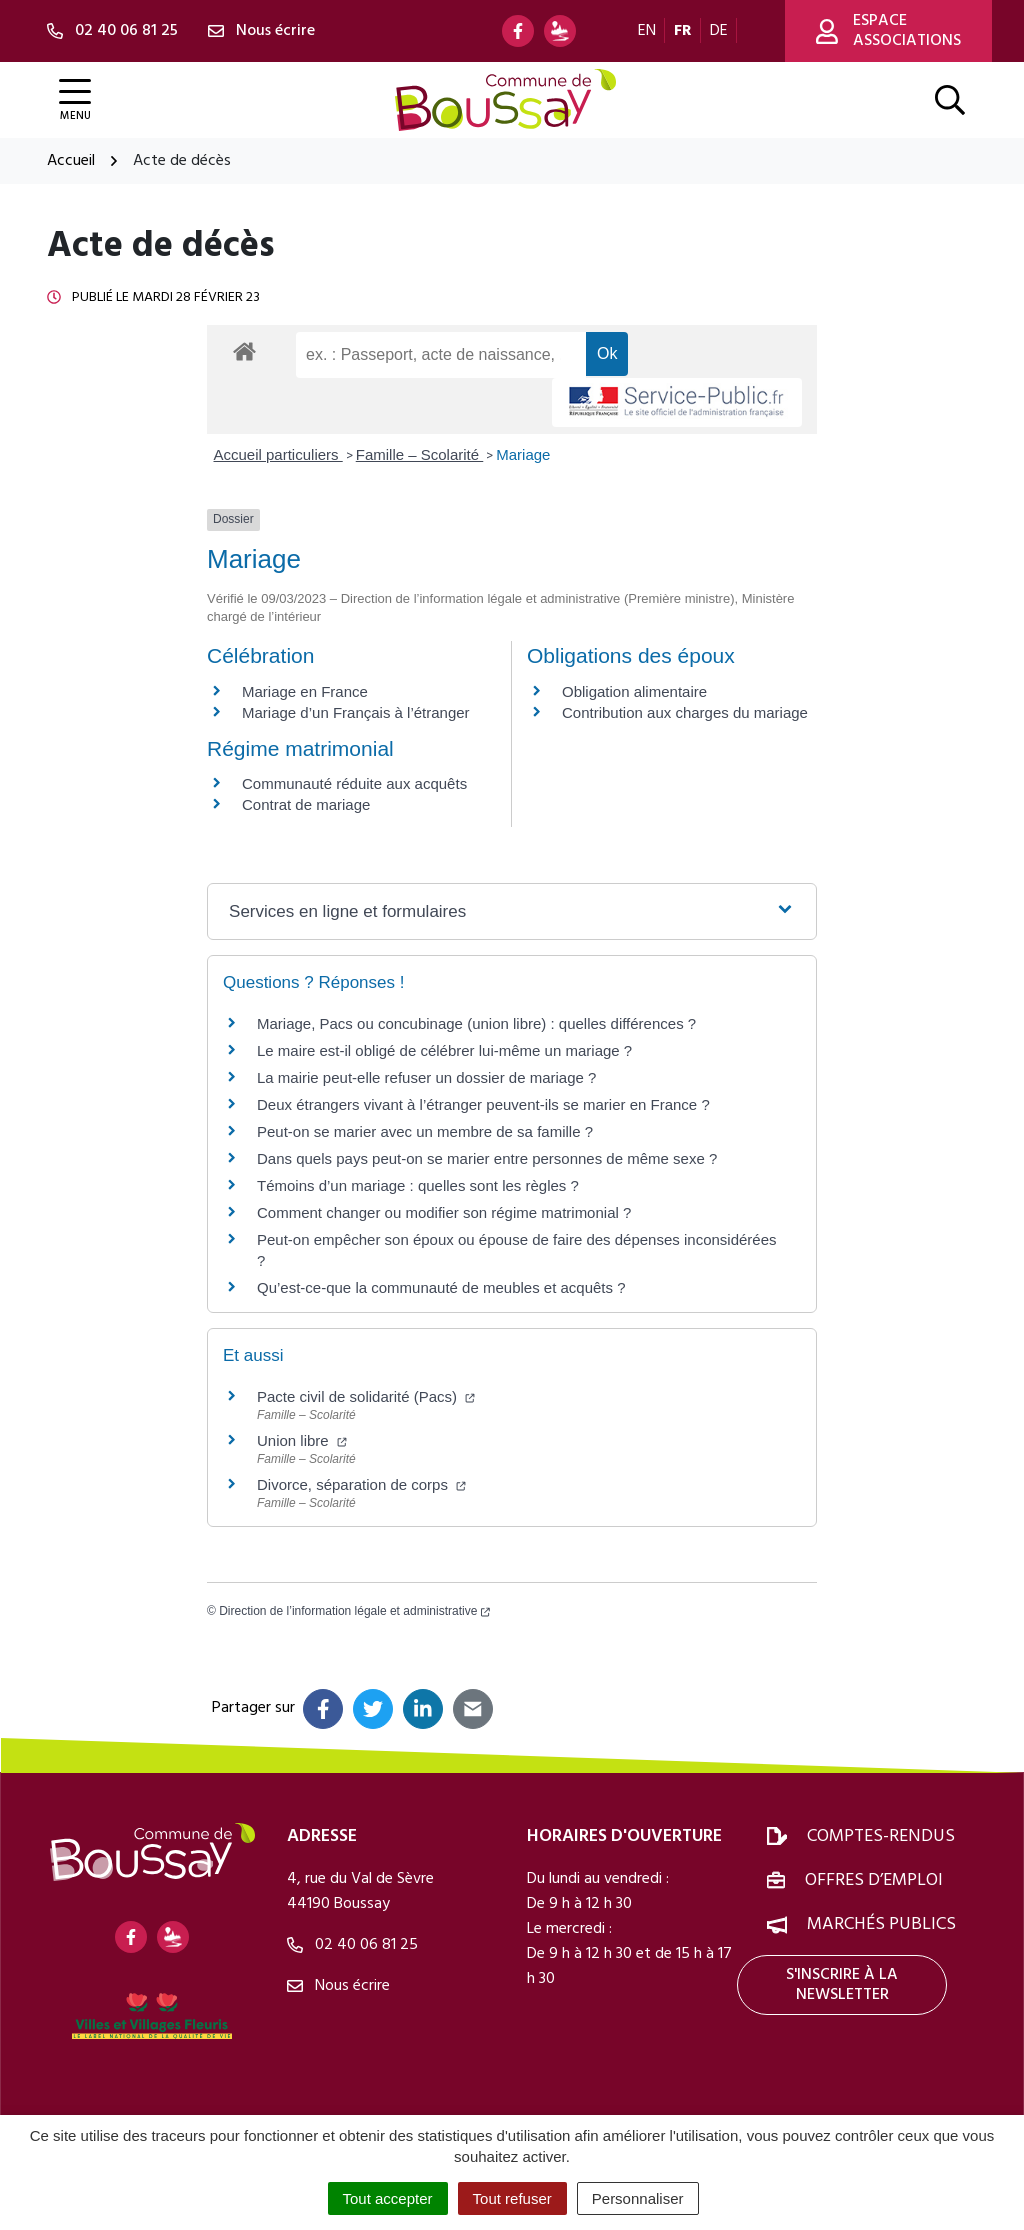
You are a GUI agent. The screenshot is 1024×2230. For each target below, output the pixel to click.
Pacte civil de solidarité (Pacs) (366, 1396)
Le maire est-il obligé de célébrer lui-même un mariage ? (444, 1050)
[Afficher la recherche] (950, 100)
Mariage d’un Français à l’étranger (356, 712)
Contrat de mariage (306, 804)
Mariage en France (305, 691)
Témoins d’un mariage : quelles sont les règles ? (418, 1185)
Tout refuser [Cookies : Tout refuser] (512, 2198)
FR (683, 31)
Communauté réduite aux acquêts (354, 783)
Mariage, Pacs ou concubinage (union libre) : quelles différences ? (476, 1023)
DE (719, 31)
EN (647, 31)
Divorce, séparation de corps (361, 1484)
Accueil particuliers (278, 454)
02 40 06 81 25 (352, 1945)
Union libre (302, 1440)
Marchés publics (881, 1924)
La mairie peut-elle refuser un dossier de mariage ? (426, 1077)
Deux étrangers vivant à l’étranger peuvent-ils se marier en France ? (483, 1104)
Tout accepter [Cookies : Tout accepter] (388, 2198)
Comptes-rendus (881, 1836)
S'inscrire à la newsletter (842, 1985)
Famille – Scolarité (420, 454)
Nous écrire (338, 1986)
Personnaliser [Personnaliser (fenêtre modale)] (638, 2198)
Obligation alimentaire (634, 691)
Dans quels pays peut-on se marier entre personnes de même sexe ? (487, 1158)
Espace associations (888, 31)
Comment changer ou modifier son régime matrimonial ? (444, 1212)
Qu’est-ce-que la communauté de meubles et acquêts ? (441, 1287)
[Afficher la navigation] (75, 100)
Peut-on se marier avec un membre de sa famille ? (425, 1131)
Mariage (523, 454)
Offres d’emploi (874, 1880)
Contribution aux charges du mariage (685, 712)
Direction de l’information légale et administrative (354, 1611)
